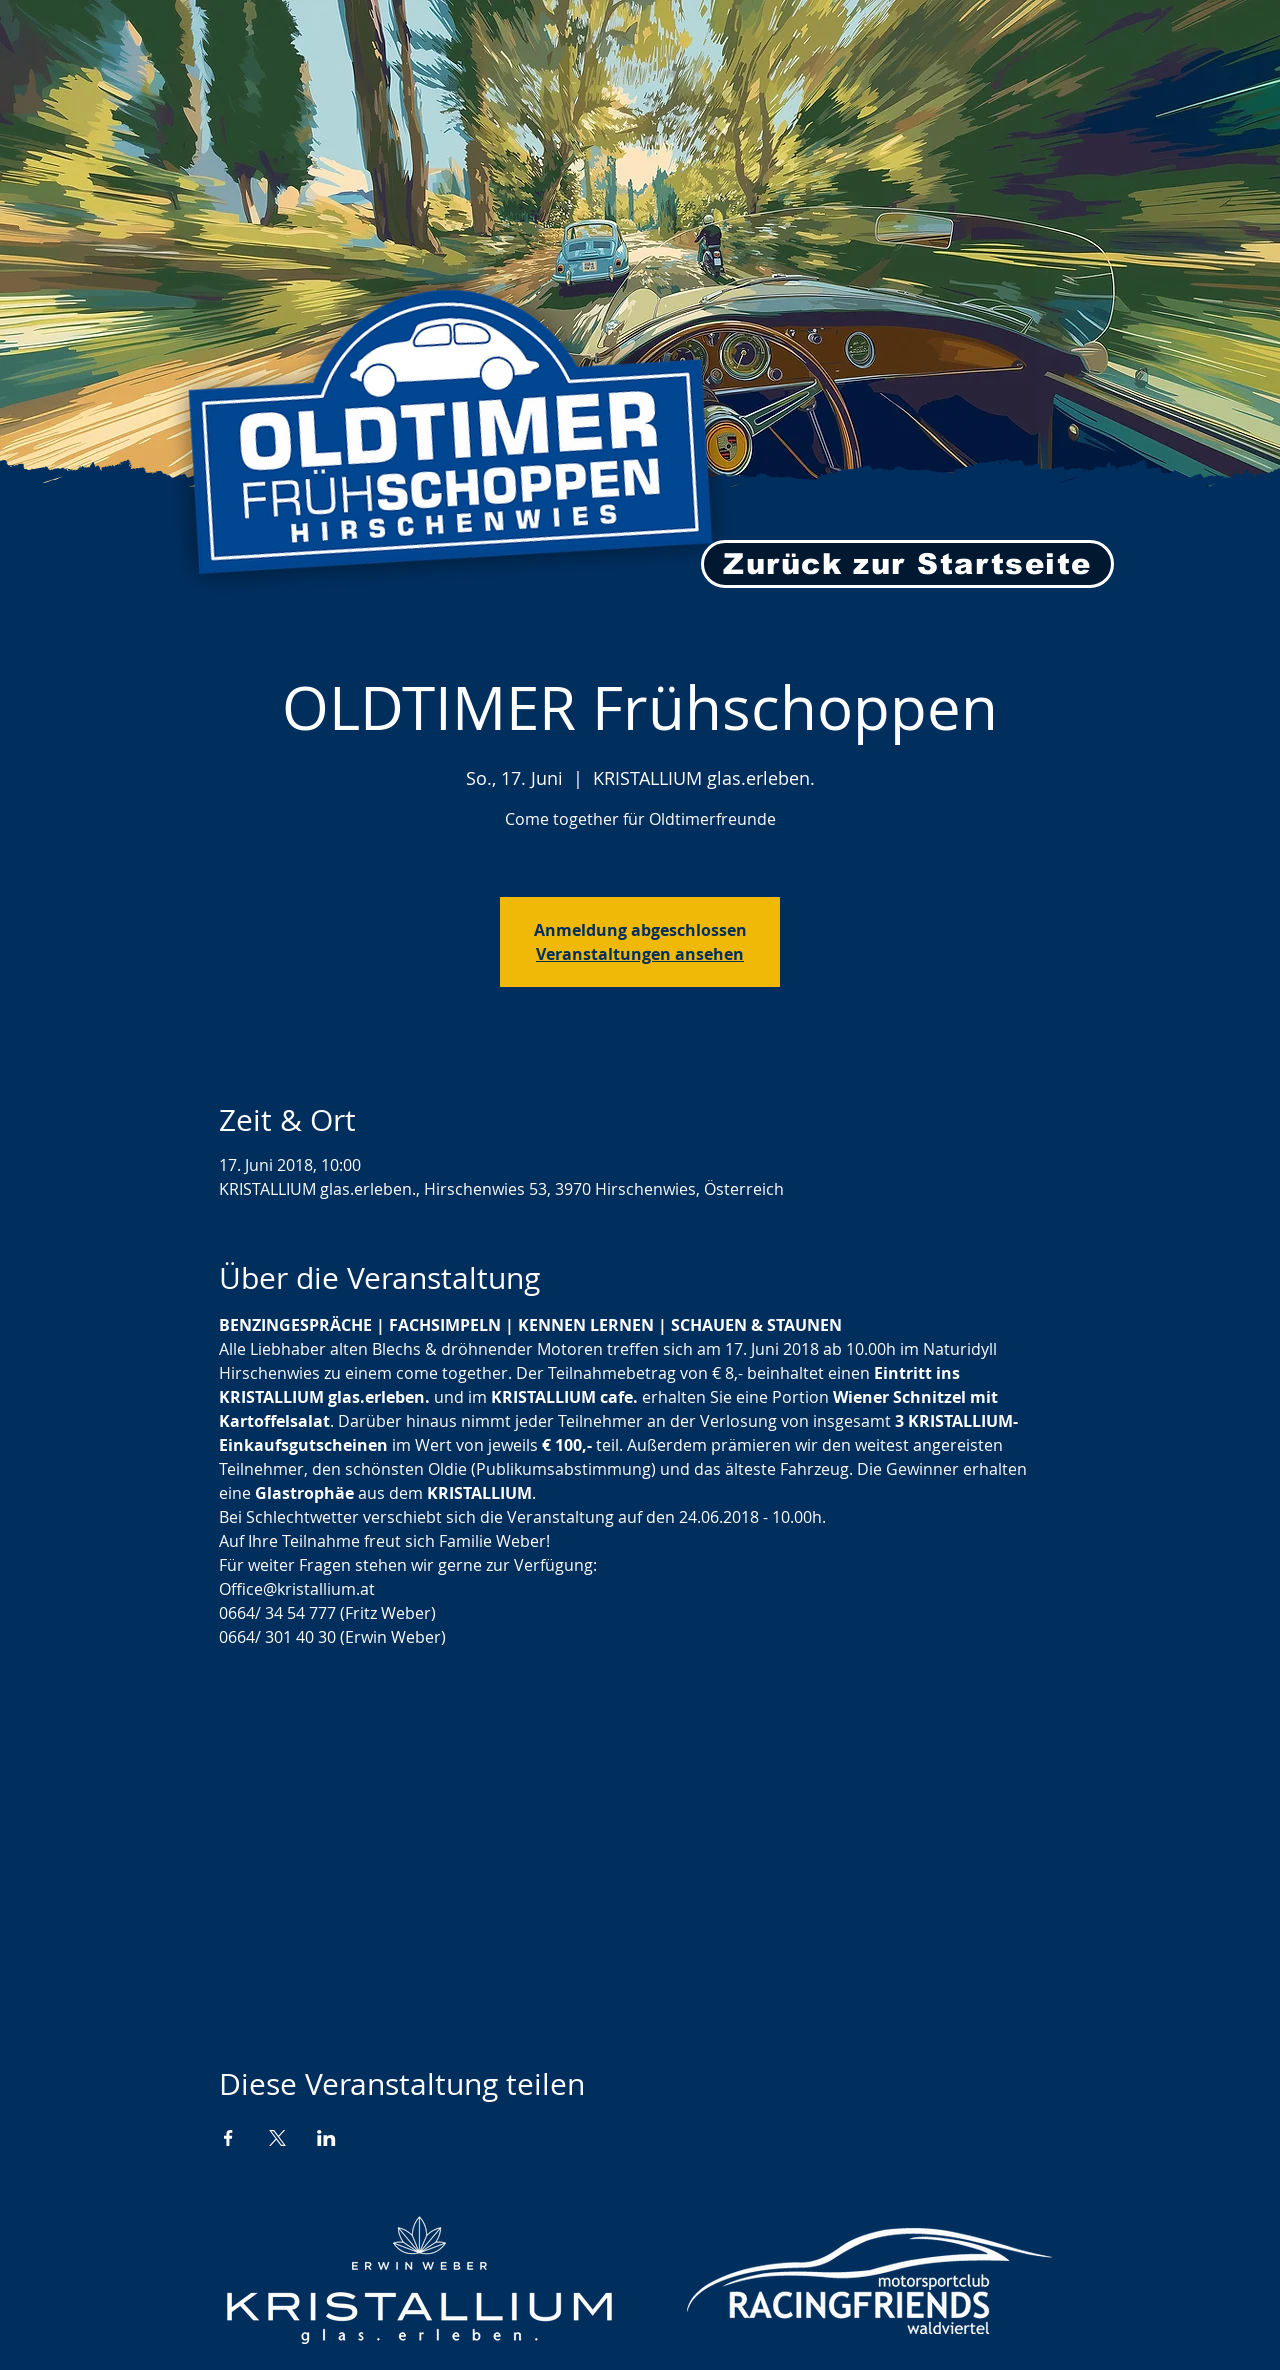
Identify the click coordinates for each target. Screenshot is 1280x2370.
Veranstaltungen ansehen (640, 954)
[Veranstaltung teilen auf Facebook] (228, 2138)
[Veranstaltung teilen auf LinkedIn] (326, 2138)
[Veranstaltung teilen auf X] (277, 2138)
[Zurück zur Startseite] (907, 564)
